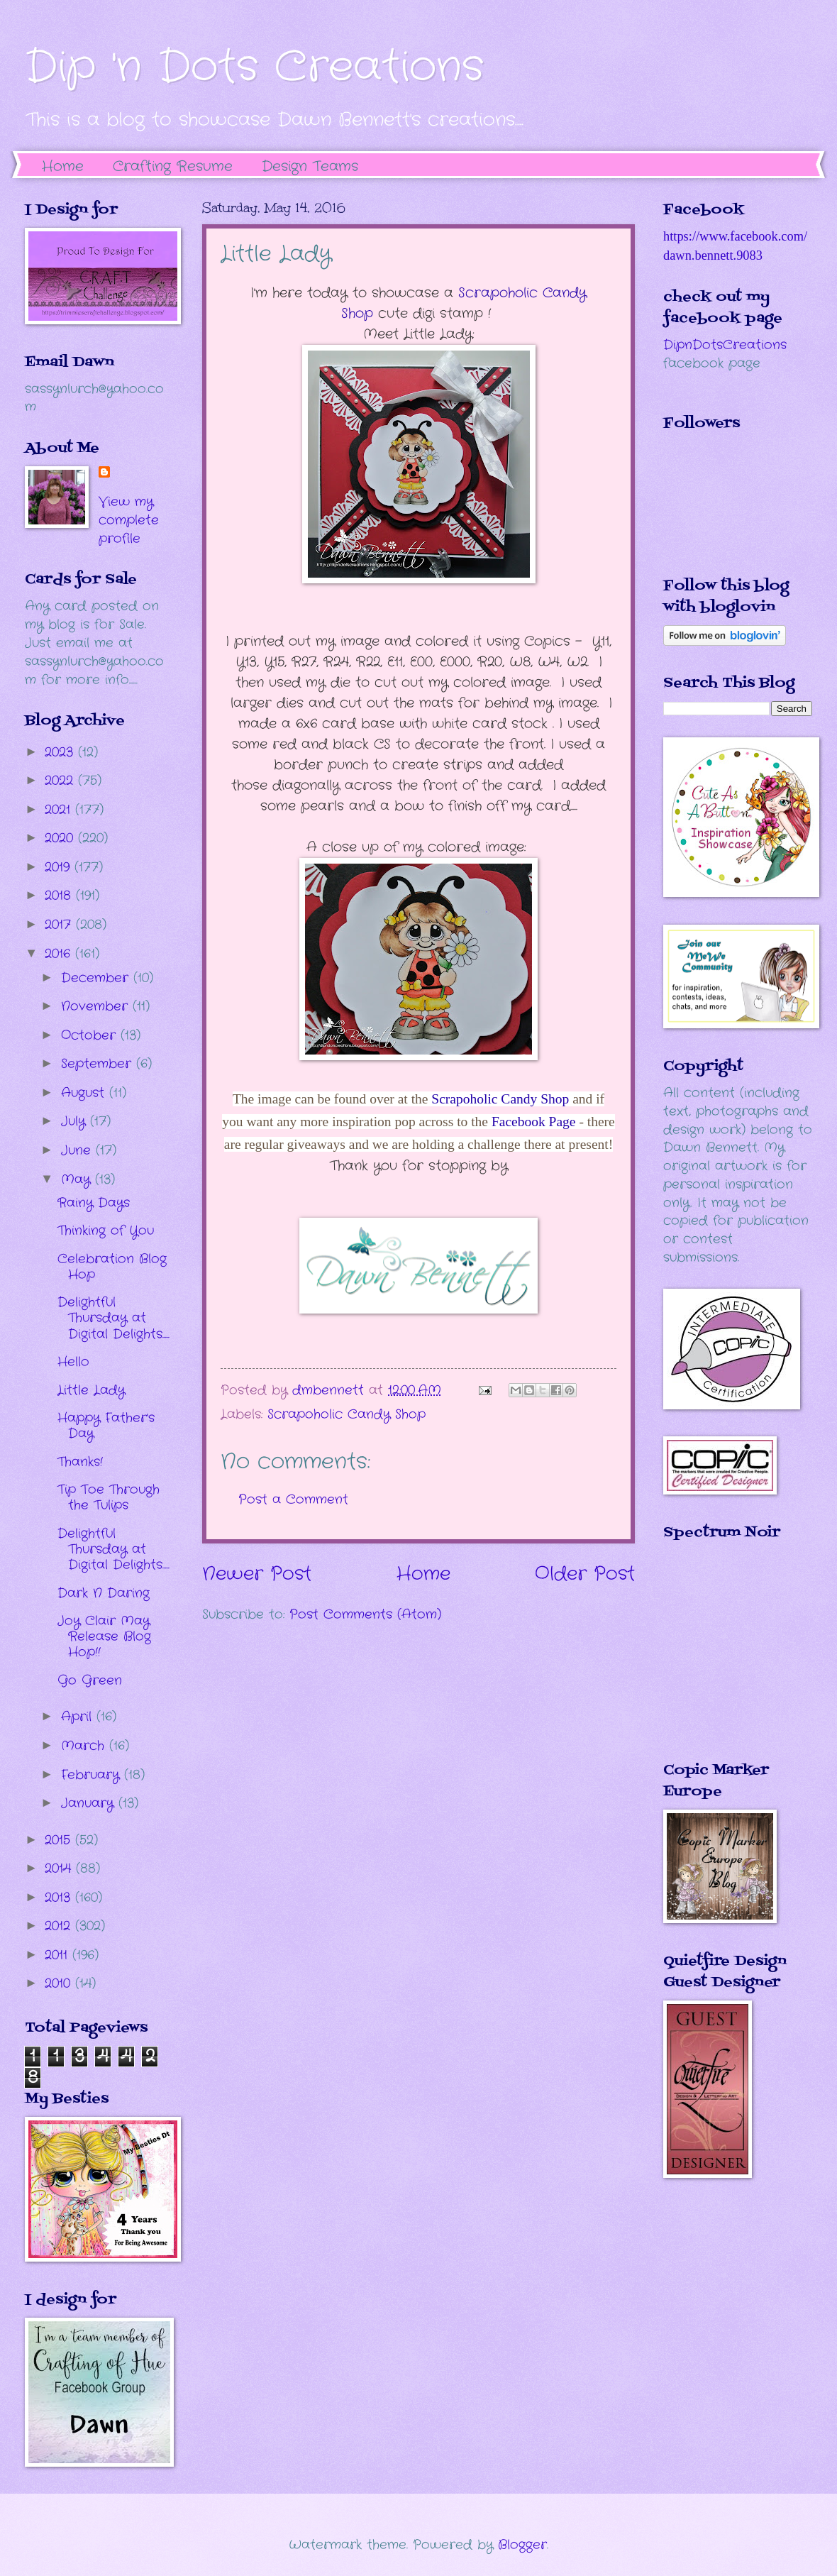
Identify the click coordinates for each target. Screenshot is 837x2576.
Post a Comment (293, 1499)
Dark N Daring (103, 1593)
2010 (60, 1983)
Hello (73, 1362)
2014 (60, 1868)
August (85, 1093)
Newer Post (256, 1574)
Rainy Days (93, 1203)
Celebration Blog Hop (112, 1267)
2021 (60, 809)
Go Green (89, 1680)
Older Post (585, 1574)
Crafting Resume (173, 166)
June (78, 1150)
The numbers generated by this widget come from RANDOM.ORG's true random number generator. (720, 1661)
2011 (58, 1955)
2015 (60, 1840)
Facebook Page (535, 1121)
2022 (61, 780)
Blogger (522, 2545)
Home (63, 166)
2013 (60, 1897)
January (89, 1803)
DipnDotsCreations (725, 345)
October (91, 1035)
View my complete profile (129, 520)
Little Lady (91, 1390)
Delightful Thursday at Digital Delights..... (113, 1318)
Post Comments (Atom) (365, 1614)
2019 (59, 867)
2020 (61, 838)
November (97, 1006)
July (75, 1121)
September (98, 1064)
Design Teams (310, 166)
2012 (60, 1926)
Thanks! (80, 1462)
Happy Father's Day (106, 1426)
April (78, 1716)
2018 (60, 895)
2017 (60, 924)
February (92, 1775)
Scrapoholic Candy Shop (500, 1098)
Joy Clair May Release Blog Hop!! (104, 1636)
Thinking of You (105, 1230)
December (97, 978)
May (78, 1179)
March (85, 1745)
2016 (60, 954)
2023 (61, 752)
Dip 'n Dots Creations (254, 67)
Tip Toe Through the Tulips (108, 1497)
